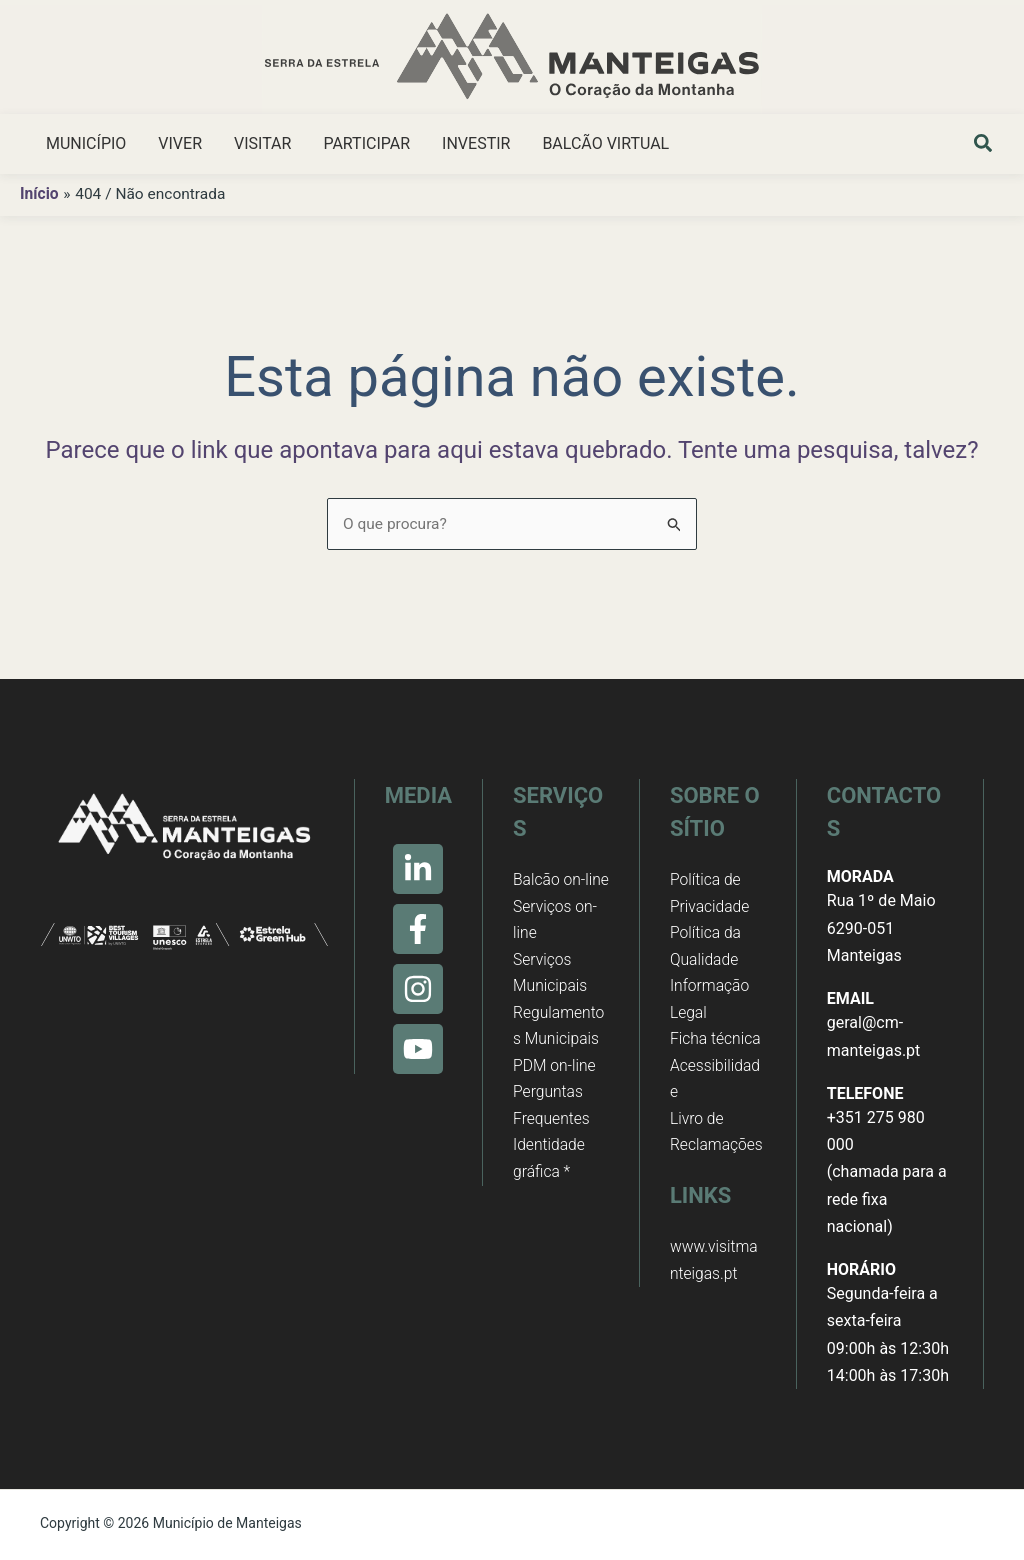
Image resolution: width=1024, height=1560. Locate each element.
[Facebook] (418, 929)
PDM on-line (555, 1098)
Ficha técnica (716, 1043)
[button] (984, 146)
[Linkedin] (418, 869)
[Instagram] (418, 989)
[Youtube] (418, 1049)
